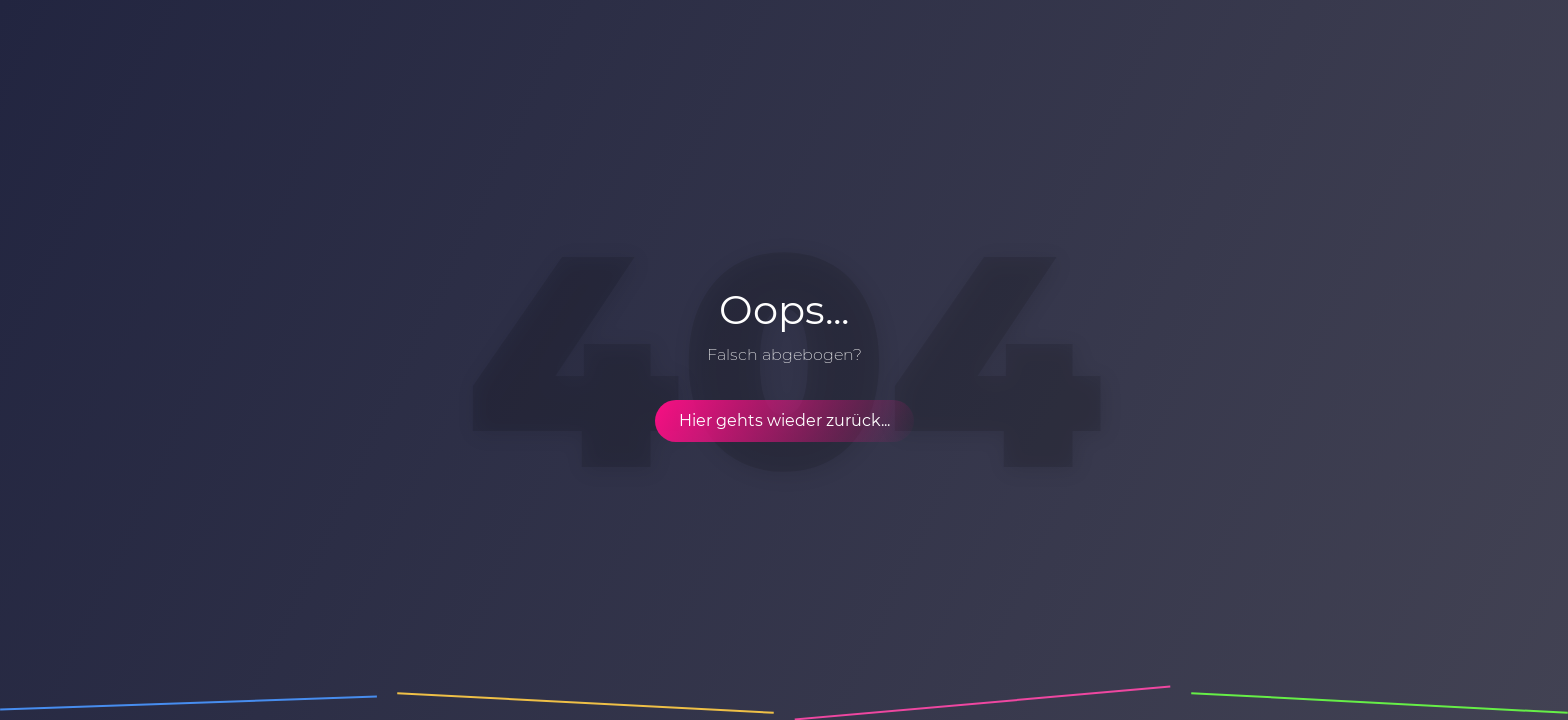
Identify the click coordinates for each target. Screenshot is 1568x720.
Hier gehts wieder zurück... (784, 420)
